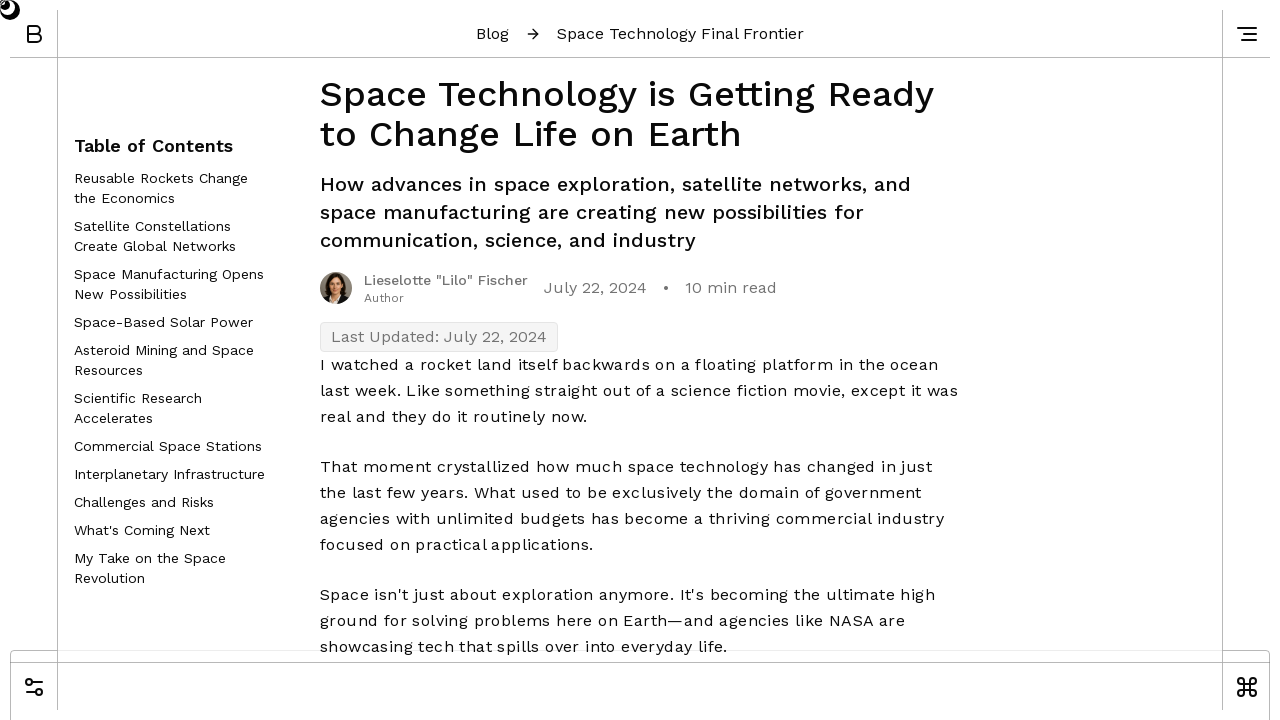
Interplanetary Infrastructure (169, 474)
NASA (851, 620)
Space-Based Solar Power (163, 322)
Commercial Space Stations (168, 446)
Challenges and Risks (144, 502)
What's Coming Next (142, 530)
